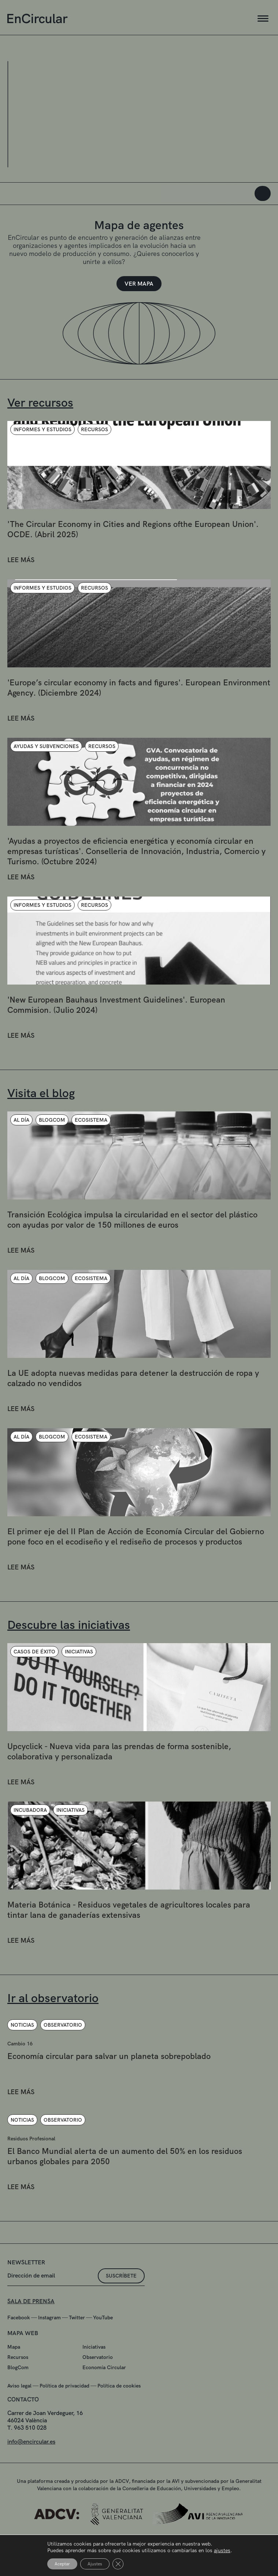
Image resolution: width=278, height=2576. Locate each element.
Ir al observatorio (53, 1998)
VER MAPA (139, 283)
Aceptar (62, 2564)
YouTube (103, 2349)
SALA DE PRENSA (31, 2333)
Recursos (17, 2389)
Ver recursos (40, 402)
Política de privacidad (64, 2418)
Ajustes (95, 2564)
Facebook (18, 2349)
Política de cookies (119, 2418)
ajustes (222, 2550)
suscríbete (121, 2308)
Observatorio (97, 2389)
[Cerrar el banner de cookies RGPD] (117, 2563)
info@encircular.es (31, 2474)
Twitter (77, 2349)
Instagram (49, 2349)
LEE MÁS (20, 591)
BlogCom (18, 2399)
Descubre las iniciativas (68, 1625)
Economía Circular (104, 2399)
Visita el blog (41, 1093)
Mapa (13, 2379)
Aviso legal (19, 2418)
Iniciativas (93, 2379)
